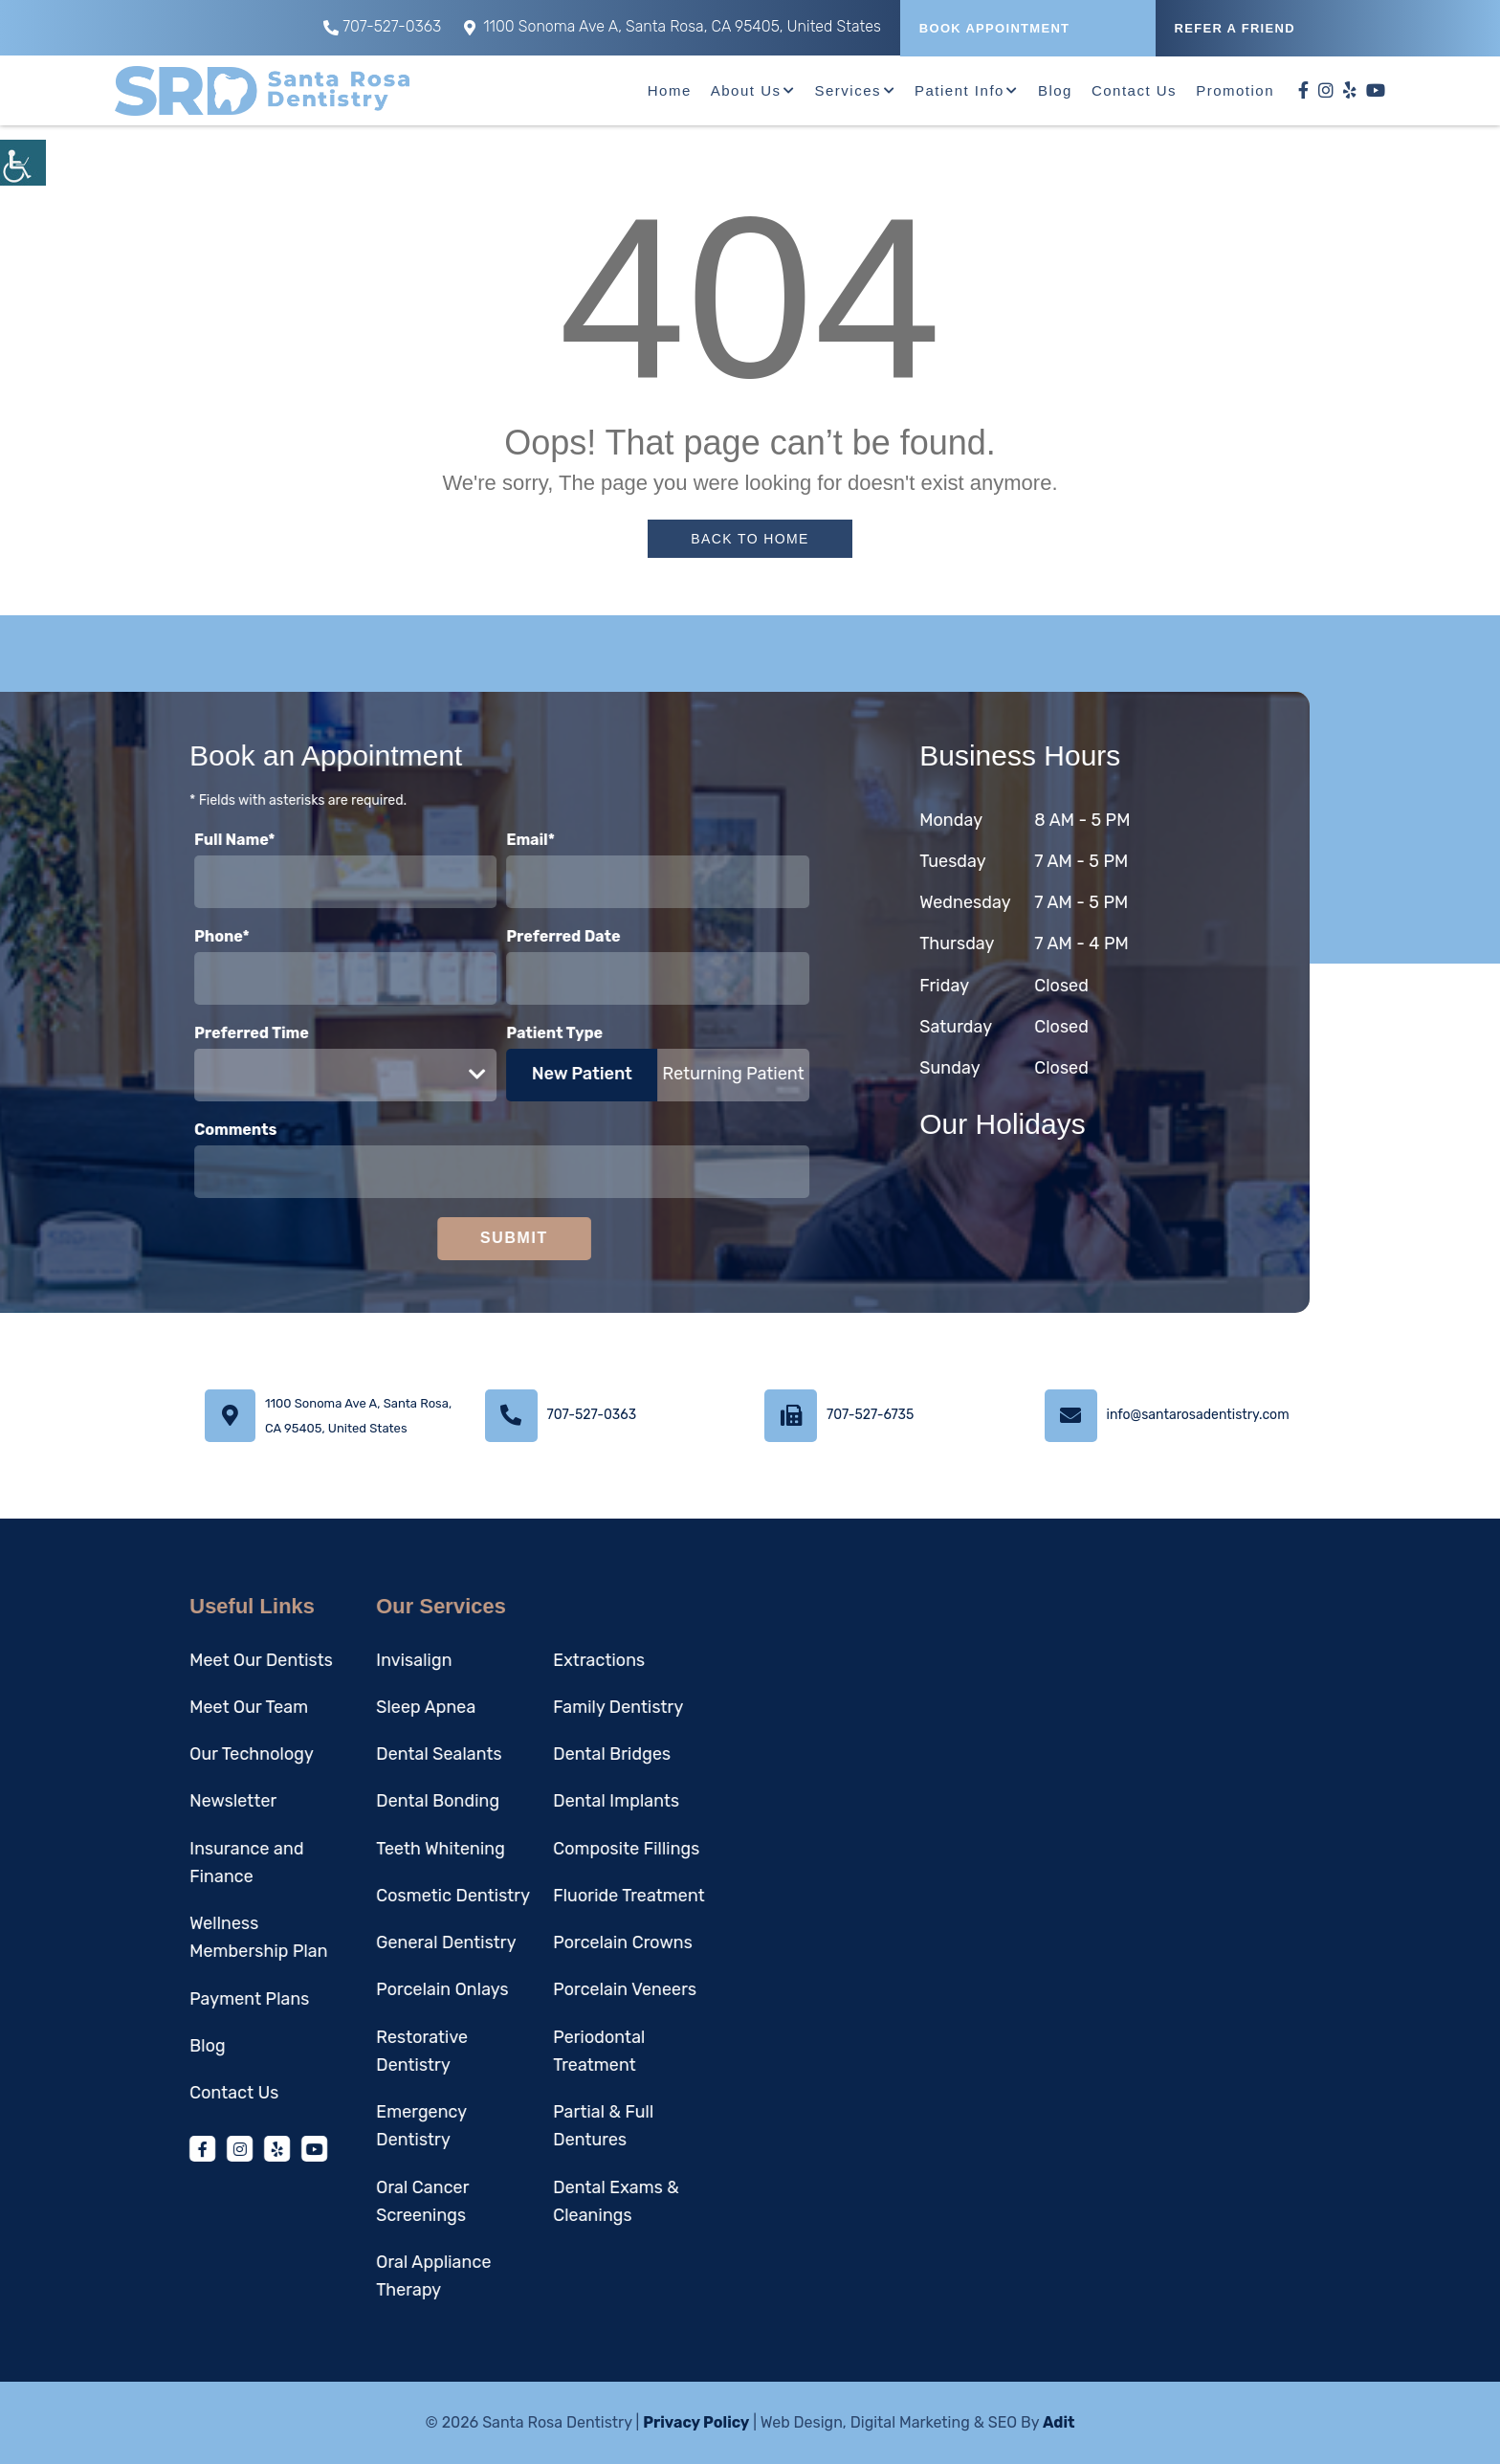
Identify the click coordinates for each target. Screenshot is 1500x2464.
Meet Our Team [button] (198, 1707)
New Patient (531, 1073)
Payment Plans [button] (198, 1998)
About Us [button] (746, 90)
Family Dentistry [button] (567, 1707)
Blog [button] (1055, 90)
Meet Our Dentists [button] (210, 1660)
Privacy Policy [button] (696, 2422)
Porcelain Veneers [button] (574, 1989)
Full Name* (183, 840)
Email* (480, 840)
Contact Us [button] (1134, 90)
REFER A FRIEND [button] (1235, 28)
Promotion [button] (1235, 90)
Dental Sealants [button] (388, 1754)
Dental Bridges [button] (561, 1754)
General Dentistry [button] (395, 1942)
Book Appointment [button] (994, 28)
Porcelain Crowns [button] (572, 1942)
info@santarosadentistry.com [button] (1198, 1415)
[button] (23, 163)
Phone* (171, 936)
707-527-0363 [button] (382, 26)
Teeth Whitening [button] (389, 1848)
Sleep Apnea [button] (375, 1707)
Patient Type (504, 1033)
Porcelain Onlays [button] (391, 1989)
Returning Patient (683, 1073)
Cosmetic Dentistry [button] (402, 1895)
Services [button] (847, 90)
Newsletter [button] (182, 1800)
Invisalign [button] (363, 1660)
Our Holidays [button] (1053, 1124)
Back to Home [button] (750, 538)
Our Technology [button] (201, 1754)
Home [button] (670, 90)
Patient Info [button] (959, 90)
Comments (184, 1130)
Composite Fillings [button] (575, 1848)
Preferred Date (513, 936)
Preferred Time (200, 1033)
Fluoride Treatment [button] (577, 1895)
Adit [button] (1059, 2422)
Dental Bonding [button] (387, 1800)
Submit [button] (463, 1238)
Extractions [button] (548, 1660)
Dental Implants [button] (565, 1800)
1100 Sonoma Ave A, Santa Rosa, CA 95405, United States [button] (672, 26)
